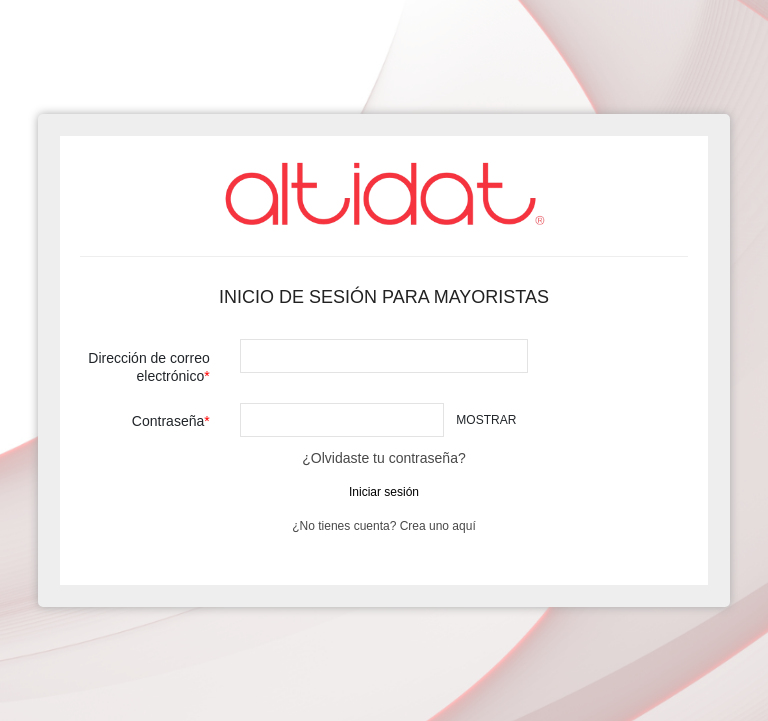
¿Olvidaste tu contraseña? (383, 458)
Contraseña (168, 421)
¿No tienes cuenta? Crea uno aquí (383, 526)
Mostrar (486, 420)
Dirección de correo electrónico (148, 367)
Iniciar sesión (384, 492)
